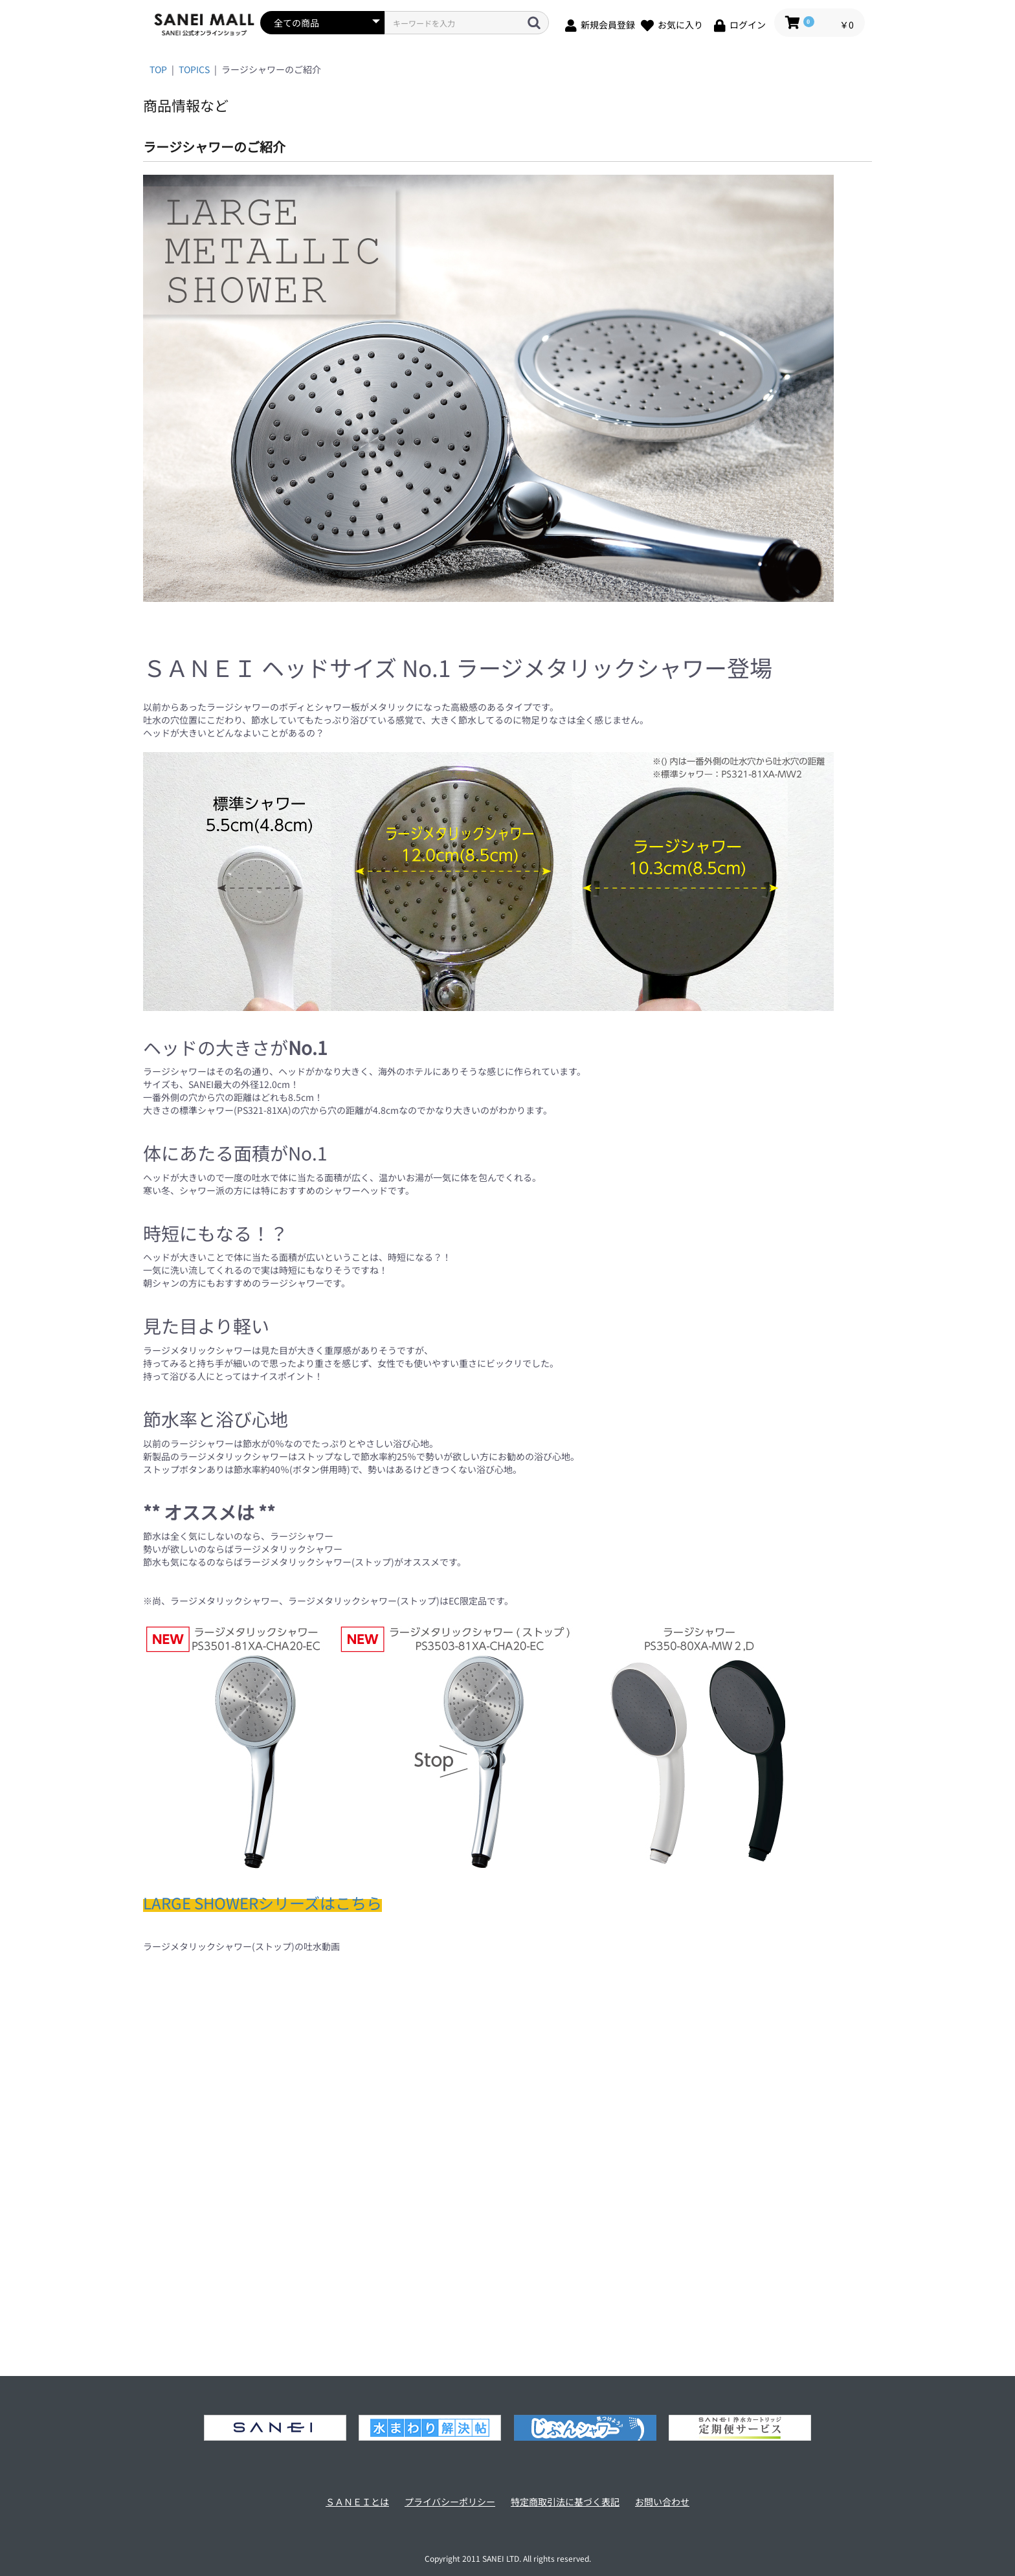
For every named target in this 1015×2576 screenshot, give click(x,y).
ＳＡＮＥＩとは (357, 2502)
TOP (158, 69)
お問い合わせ (662, 2502)
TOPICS (194, 69)
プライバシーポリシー (450, 2502)
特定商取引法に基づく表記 (565, 2502)
